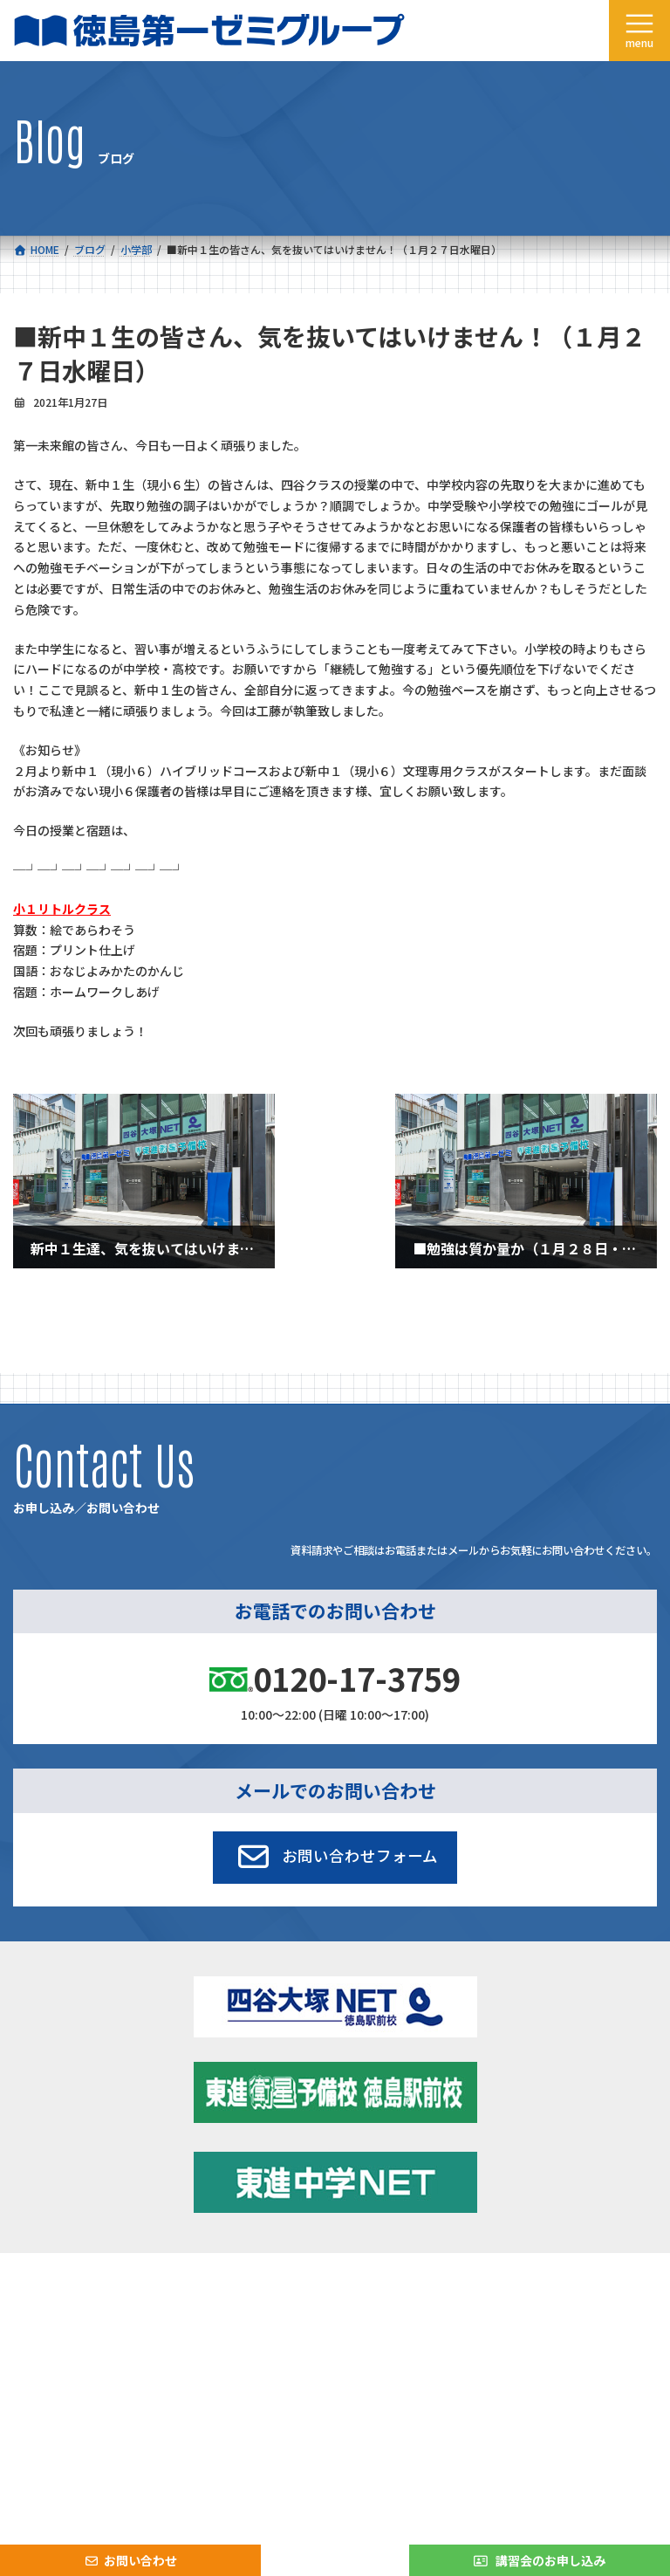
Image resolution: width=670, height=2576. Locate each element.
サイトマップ (502, 2422)
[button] (335, 1857)
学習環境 (372, 2307)
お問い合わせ (382, 2346)
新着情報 (372, 2288)
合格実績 (50, 2307)
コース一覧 (54, 2288)
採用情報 (50, 2346)
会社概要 (50, 2326)
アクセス (371, 2326)
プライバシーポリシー (599, 2422)
